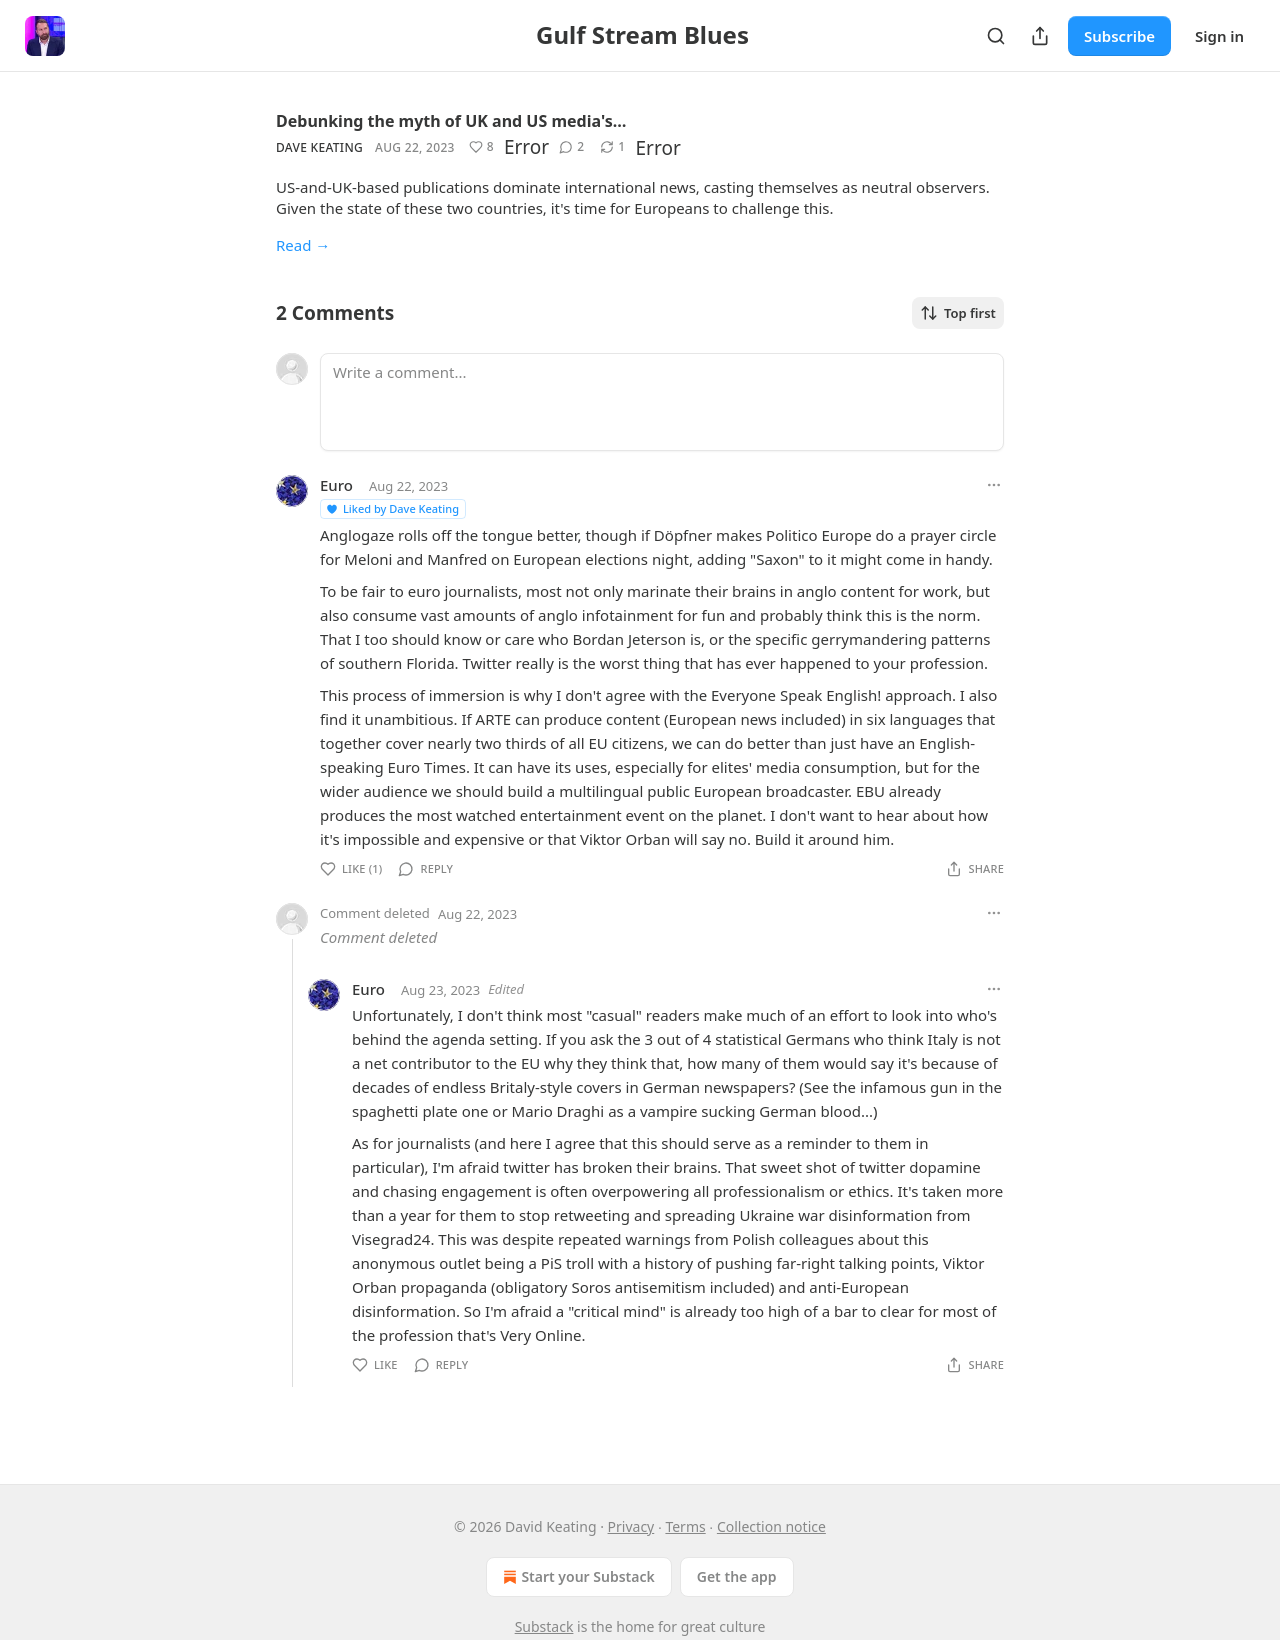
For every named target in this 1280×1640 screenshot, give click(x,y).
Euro (336, 485)
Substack (544, 1626)
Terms (685, 1526)
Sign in (1219, 36)
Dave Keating (319, 147)
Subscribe (1119, 36)
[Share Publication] (1040, 36)
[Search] (996, 36)
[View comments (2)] (571, 147)
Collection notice (771, 1526)
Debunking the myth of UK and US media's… (451, 121)
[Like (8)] (481, 147)
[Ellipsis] (994, 485)
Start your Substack (576, 1577)
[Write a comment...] (662, 402)
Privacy (631, 1526)
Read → (303, 245)
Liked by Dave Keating (392, 508)
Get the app (737, 1576)
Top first (958, 313)
